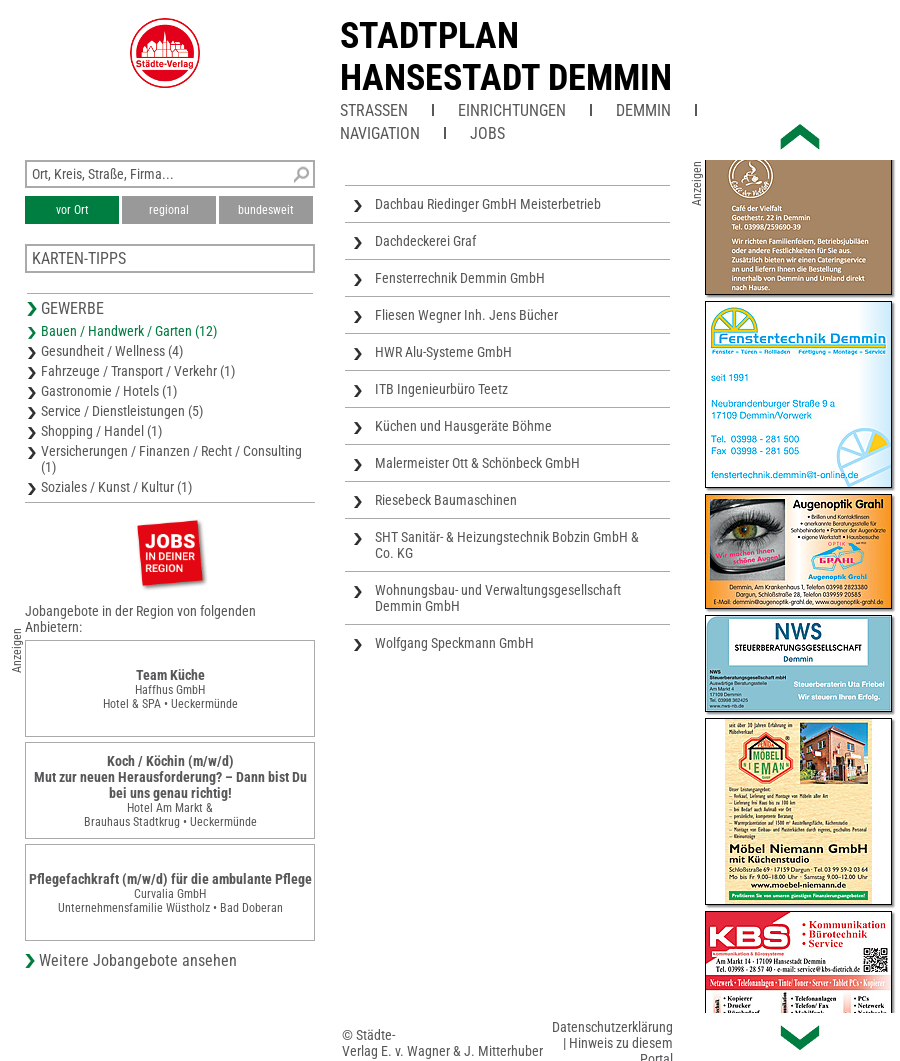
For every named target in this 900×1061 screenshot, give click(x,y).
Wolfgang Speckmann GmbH (454, 643)
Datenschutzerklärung (612, 1027)
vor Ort (72, 210)
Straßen (374, 110)
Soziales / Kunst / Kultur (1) (116, 487)
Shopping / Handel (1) (101, 431)
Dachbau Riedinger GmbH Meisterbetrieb (488, 204)
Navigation (380, 133)
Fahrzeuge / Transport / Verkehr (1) (138, 371)
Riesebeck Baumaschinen (446, 500)
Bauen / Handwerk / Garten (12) (129, 331)
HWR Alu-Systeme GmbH (443, 352)
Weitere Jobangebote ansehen (138, 960)
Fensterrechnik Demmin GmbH (460, 278)
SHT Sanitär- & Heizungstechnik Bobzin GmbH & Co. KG (507, 545)
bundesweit (266, 210)
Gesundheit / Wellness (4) (112, 351)
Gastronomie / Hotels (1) (109, 391)
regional (169, 210)
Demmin (643, 110)
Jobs (487, 133)
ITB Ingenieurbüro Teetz (441, 389)
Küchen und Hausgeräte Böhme (463, 426)
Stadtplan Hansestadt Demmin (506, 57)
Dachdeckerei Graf (425, 241)
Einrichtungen (512, 110)
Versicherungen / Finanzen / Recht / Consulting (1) (171, 459)
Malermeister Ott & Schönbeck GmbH (477, 463)
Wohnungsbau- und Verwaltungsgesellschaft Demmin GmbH (498, 598)
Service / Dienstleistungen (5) (122, 411)
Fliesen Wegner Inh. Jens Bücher (466, 315)
